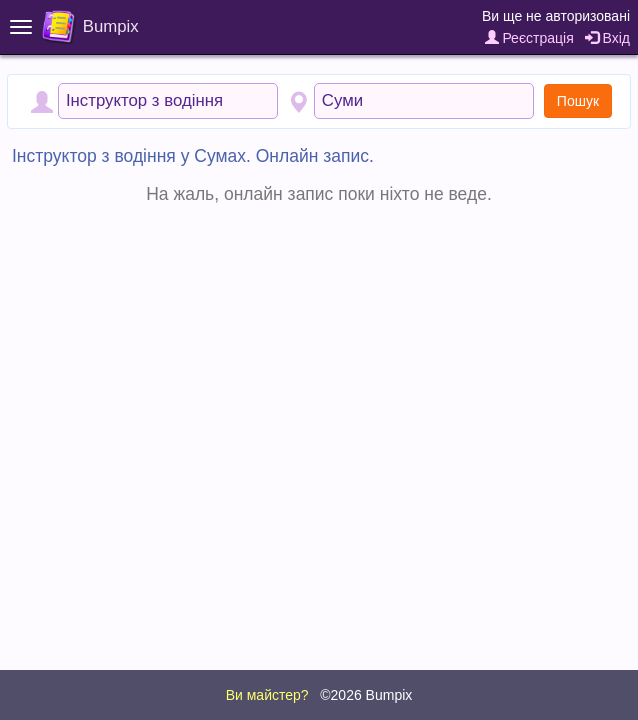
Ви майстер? (267, 695)
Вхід (607, 38)
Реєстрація (529, 38)
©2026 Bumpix (366, 695)
